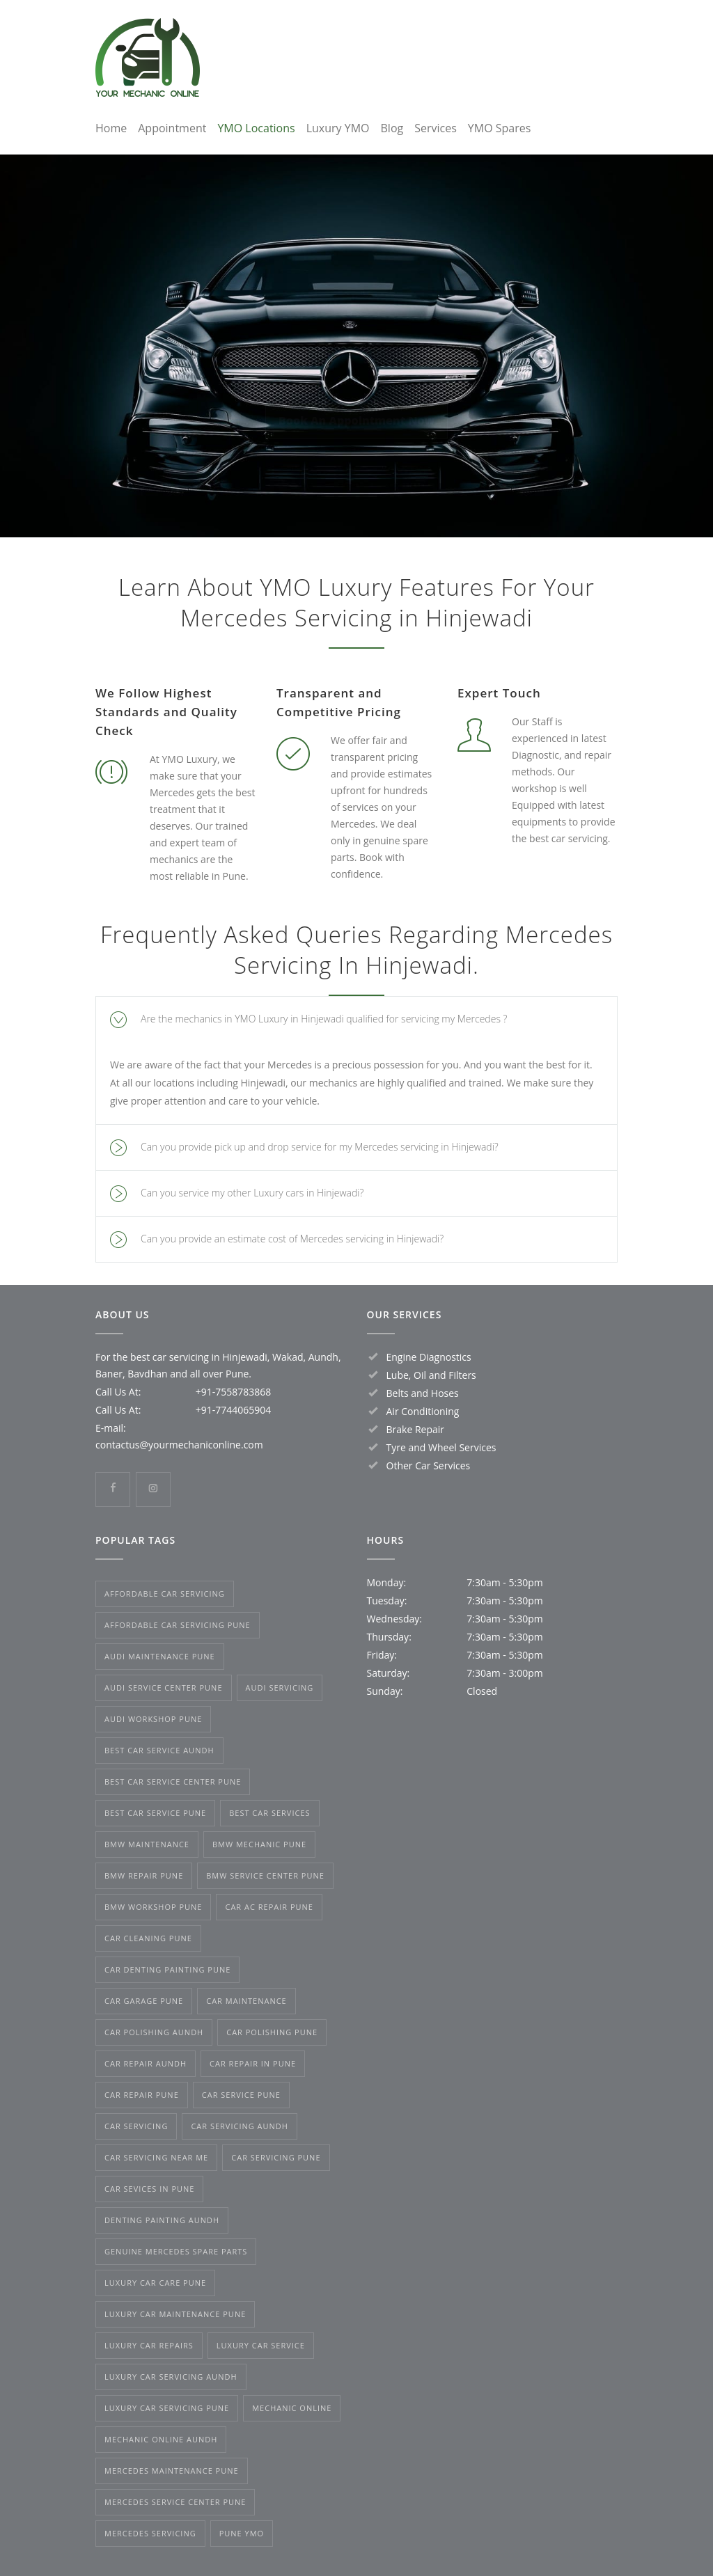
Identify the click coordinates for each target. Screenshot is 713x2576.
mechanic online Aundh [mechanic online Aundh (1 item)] (160, 2439)
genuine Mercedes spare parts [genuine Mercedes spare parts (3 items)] (175, 2251)
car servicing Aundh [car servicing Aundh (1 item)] (239, 2126)
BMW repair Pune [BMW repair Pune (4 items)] (143, 1875)
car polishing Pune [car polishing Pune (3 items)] (272, 2032)
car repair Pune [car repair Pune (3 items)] (141, 2094)
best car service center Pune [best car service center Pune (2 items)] (172, 1781)
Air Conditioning (423, 1411)
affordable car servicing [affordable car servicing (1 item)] (164, 1593)
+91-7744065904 (234, 1409)
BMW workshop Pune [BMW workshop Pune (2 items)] (153, 1907)
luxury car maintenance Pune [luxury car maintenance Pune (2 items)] (175, 2314)
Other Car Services (428, 1465)
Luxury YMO (338, 128)
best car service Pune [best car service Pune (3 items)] (155, 1813)
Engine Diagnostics (428, 1357)
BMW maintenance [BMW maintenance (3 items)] (146, 1844)
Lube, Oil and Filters (431, 1375)
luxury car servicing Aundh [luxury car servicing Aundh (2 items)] (170, 2376)
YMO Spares (499, 128)
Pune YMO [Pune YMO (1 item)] (242, 2533)
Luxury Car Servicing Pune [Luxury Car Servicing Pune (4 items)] (166, 2408)
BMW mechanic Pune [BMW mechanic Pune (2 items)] (259, 1844)
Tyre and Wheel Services (441, 1447)
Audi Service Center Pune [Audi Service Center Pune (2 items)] (163, 1687)
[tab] (356, 1019)
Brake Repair (415, 1429)
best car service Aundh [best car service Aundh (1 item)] (159, 1750)
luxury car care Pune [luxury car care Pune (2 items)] (155, 2282)
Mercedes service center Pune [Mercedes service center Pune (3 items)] (175, 2502)
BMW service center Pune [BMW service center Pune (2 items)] (265, 1875)
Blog (392, 128)
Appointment (172, 128)
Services (435, 128)
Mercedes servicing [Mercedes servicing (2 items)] (150, 2533)
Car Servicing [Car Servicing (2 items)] (136, 2126)
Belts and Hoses (422, 1393)
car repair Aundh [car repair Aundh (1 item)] (145, 2063)
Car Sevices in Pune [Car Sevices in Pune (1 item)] (149, 2188)
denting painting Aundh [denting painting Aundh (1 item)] (161, 2220)
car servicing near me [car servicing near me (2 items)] (156, 2157)
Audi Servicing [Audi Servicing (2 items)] (280, 1687)
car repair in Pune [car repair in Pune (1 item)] (253, 2063)
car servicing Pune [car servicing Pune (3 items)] (275, 2157)
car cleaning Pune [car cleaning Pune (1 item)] (148, 1938)
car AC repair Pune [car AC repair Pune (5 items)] (269, 1907)
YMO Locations (256, 128)
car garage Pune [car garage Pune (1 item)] (143, 2001)
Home (111, 128)
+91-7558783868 (234, 1391)
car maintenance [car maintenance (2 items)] (246, 2001)
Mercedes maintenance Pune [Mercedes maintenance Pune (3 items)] (171, 2470)
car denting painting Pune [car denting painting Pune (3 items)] (167, 1969)
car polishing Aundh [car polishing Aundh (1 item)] (153, 2032)
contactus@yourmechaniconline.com (179, 1444)
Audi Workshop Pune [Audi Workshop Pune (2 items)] (153, 1719)
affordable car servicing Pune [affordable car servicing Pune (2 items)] (177, 1625)
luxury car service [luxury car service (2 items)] (261, 2345)
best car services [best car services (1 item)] (269, 1813)
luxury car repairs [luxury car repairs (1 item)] (149, 2345)
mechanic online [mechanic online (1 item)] (291, 2408)
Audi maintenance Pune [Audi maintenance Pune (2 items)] (159, 1656)
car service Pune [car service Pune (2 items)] (241, 2094)
